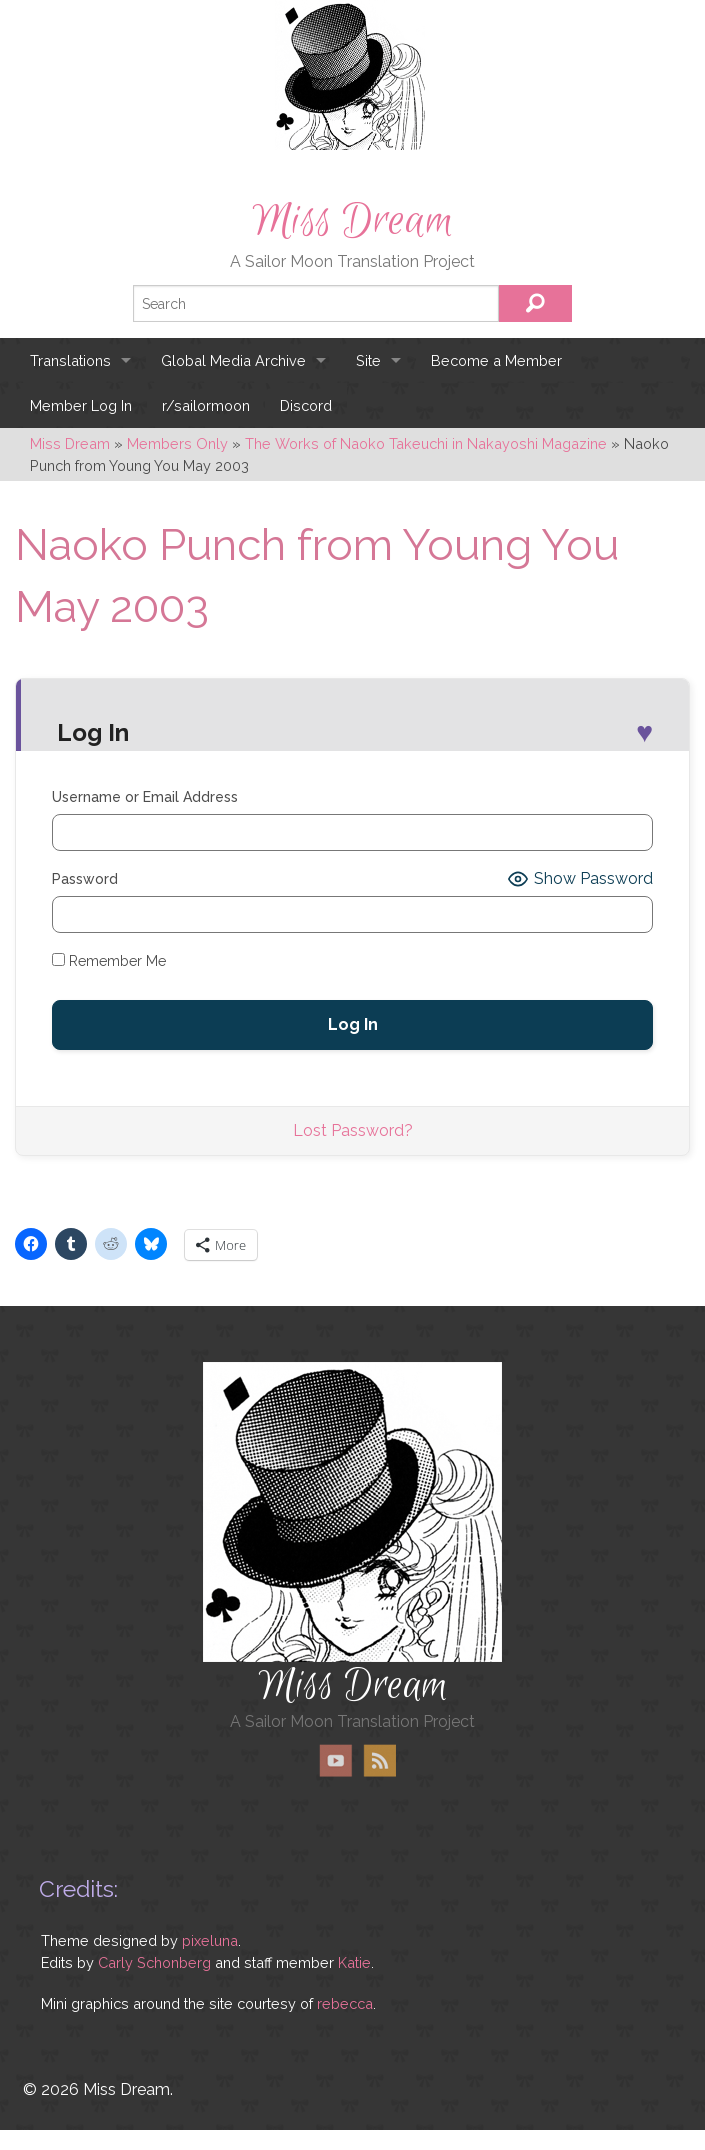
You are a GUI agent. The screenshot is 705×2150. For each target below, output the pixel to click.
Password (85, 879)
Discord (306, 405)
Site (368, 360)
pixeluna (210, 1940)
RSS (379, 1760)
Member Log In (81, 405)
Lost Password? (353, 1130)
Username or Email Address (145, 797)
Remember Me (109, 961)
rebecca (345, 2003)
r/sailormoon (206, 405)
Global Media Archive (233, 360)
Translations (70, 360)
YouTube (336, 1760)
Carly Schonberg (154, 1962)
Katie (354, 1962)
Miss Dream (353, 221)
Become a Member (496, 360)
